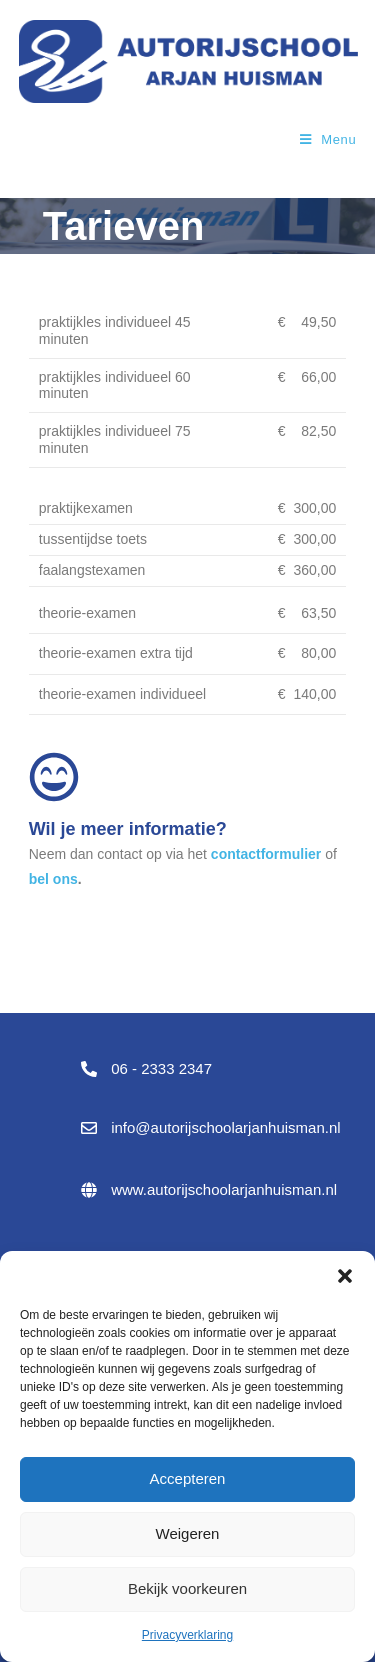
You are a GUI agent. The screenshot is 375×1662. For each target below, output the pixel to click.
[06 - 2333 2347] (89, 1069)
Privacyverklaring (187, 1635)
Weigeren (188, 1533)
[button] (345, 1276)
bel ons (53, 879)
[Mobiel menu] (328, 139)
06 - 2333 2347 (161, 1068)
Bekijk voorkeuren (187, 1588)
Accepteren (188, 1478)
